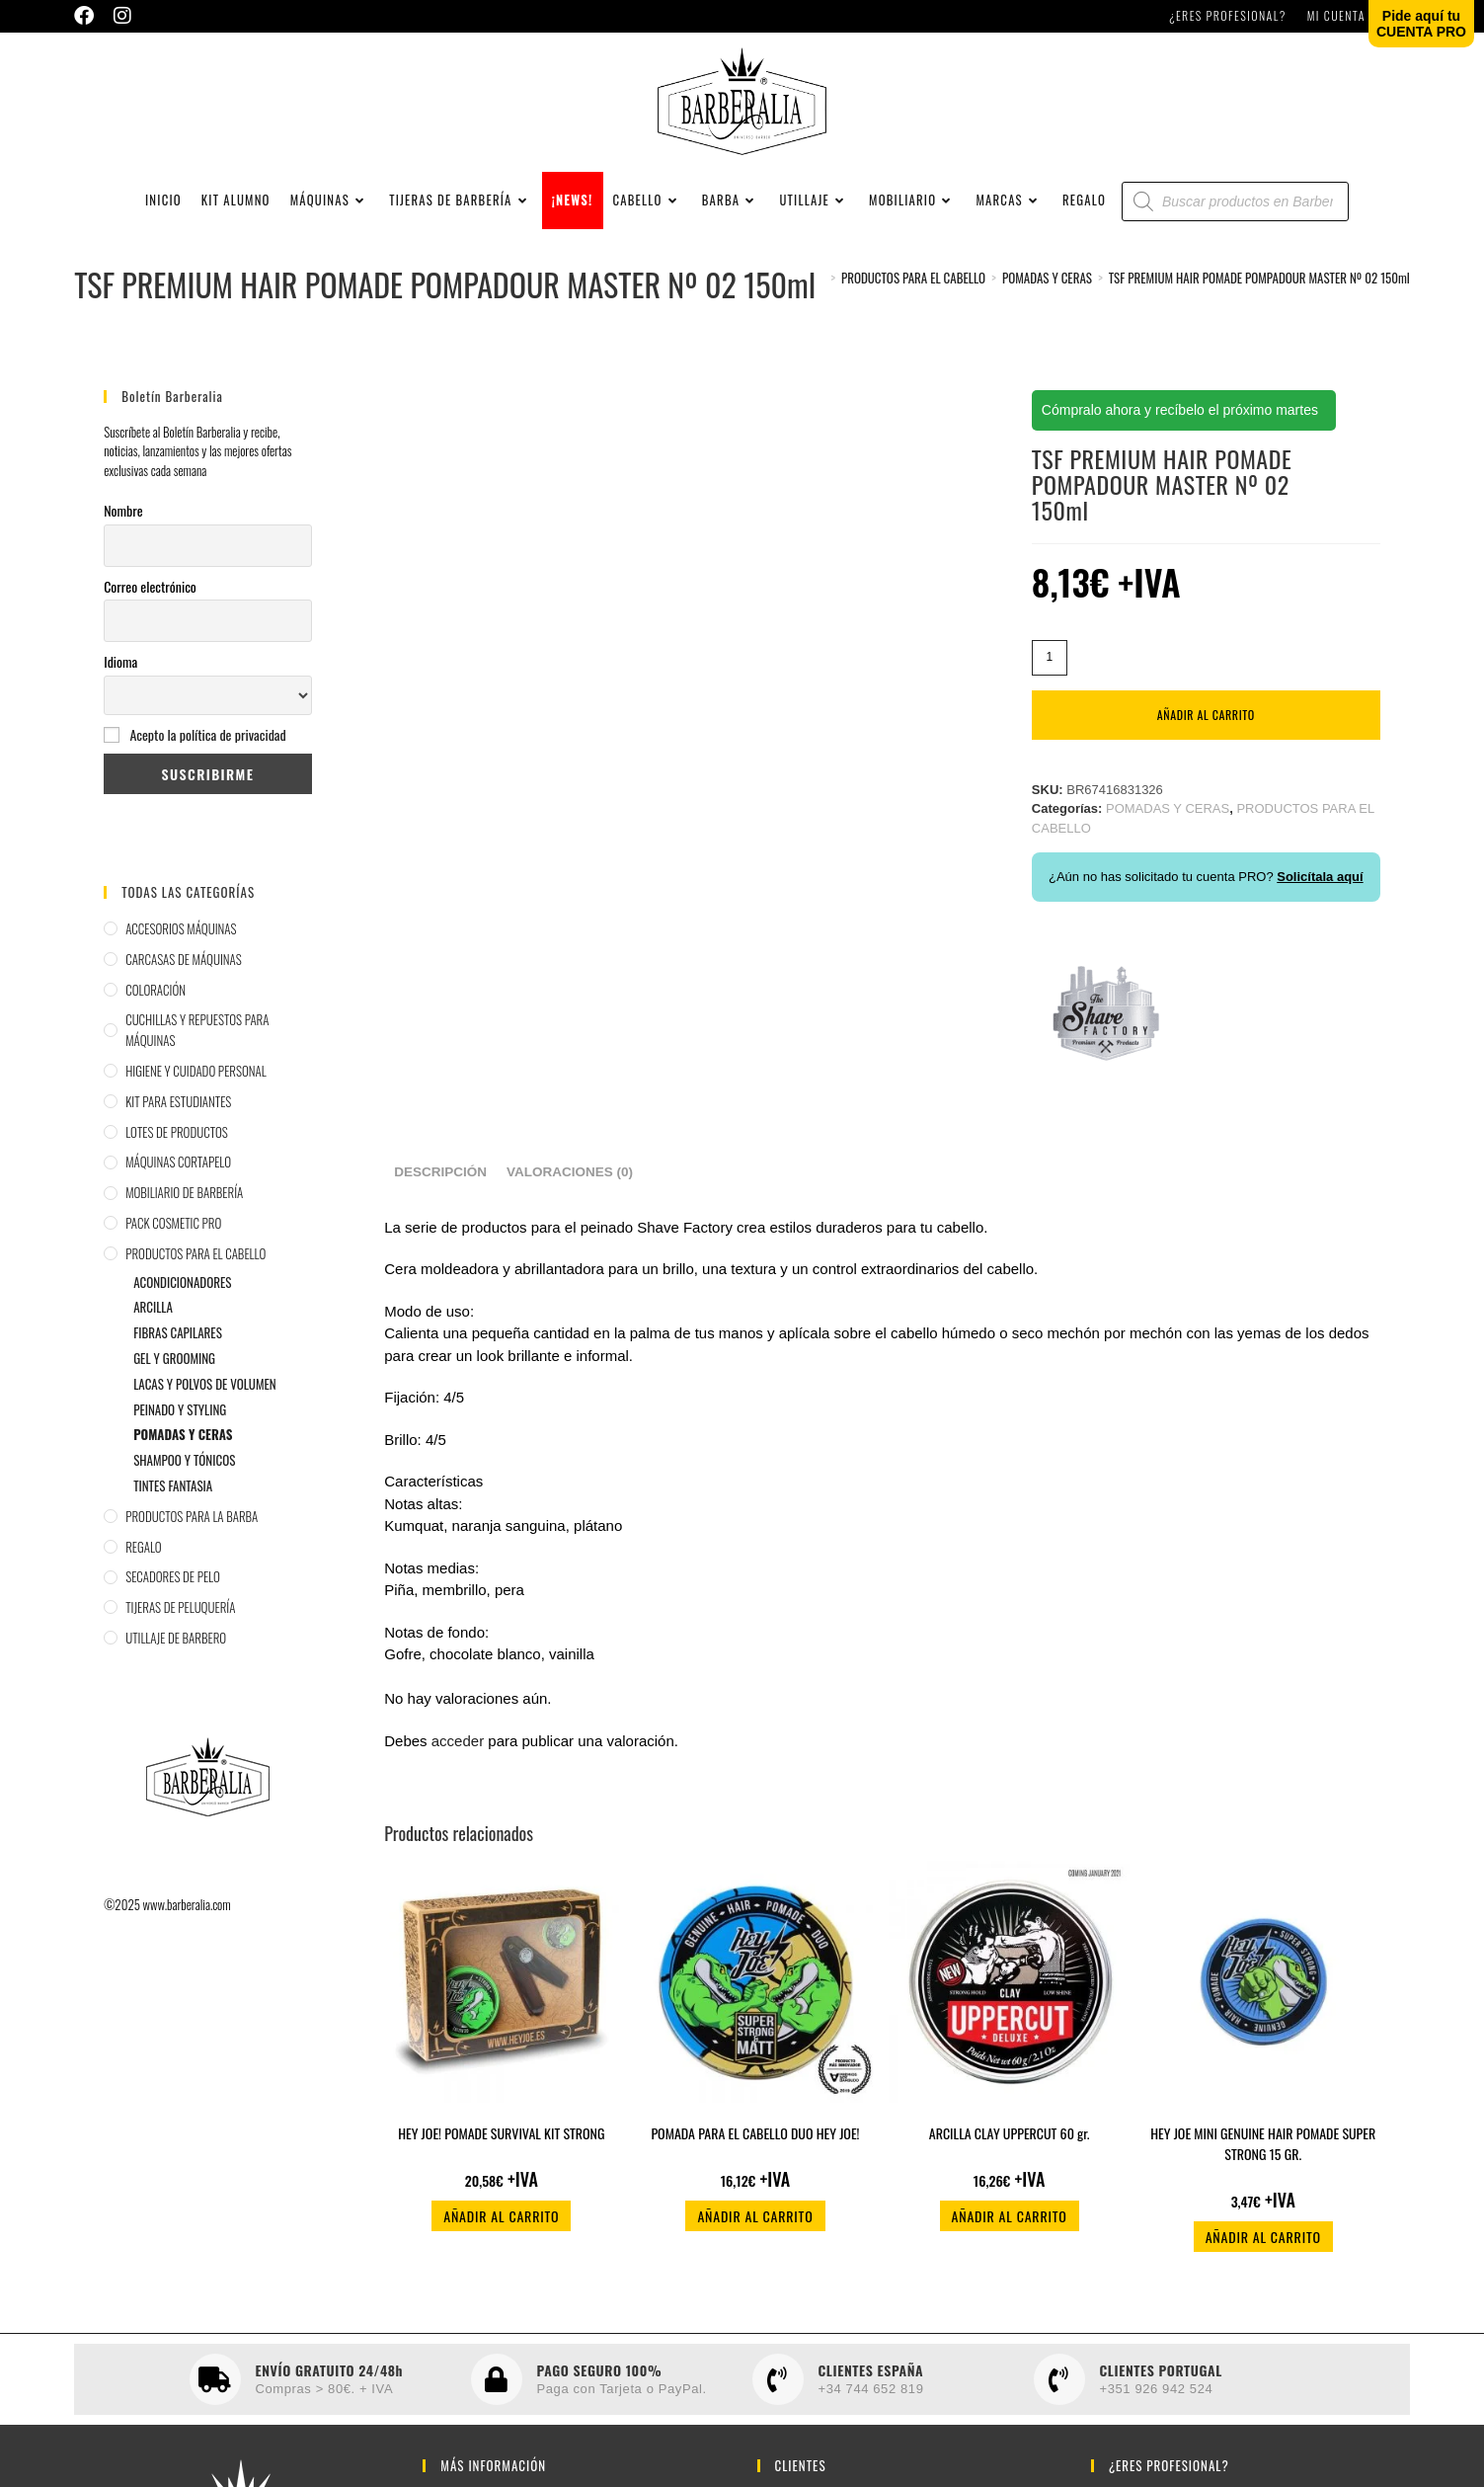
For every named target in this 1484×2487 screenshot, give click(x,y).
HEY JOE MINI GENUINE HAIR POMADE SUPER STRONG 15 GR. (1262, 2157)
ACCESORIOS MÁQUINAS (180, 942)
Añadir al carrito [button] (501, 2229)
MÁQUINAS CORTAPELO (178, 1175)
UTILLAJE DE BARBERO (175, 1651)
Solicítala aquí (1320, 890)
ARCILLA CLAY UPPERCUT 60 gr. (1009, 2146)
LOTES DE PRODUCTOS (176, 1145)
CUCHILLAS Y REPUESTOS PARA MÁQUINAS (197, 1043)
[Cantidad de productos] (1049, 671)
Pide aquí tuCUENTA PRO (1421, 24)
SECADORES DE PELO (172, 1590)
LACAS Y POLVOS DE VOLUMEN (204, 1397)
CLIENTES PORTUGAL (1161, 2383)
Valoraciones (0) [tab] (570, 1185)
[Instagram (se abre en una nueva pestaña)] (122, 16)
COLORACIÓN (155, 1002)
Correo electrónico (150, 599)
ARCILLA (153, 1320)
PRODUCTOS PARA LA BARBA (191, 1530)
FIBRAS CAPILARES (177, 1346)
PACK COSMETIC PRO (173, 1236)
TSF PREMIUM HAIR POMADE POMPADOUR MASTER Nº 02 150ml (1259, 291)
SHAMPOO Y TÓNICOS (184, 1474)
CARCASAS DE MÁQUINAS (183, 973)
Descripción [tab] (440, 1185)
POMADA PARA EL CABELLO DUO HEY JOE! (755, 2146)
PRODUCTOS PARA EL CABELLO (195, 1267)
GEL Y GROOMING (174, 1372)
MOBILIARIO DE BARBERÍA (184, 1206)
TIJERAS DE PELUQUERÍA (180, 1621)
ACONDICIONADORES (182, 1295)
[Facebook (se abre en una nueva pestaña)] (89, 16)
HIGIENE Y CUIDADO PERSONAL (196, 1084)
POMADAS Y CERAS (182, 1448)
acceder (457, 1753)
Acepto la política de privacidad (207, 748)
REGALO (143, 1559)
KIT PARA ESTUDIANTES (178, 1115)
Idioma (120, 675)
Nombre (123, 524)
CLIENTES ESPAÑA (871, 2383)
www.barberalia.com (187, 1917)
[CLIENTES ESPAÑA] (778, 2393)
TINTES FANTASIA (172, 1499)
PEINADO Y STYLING (179, 1422)
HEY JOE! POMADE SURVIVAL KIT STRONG (501, 2146)
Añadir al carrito (1206, 728)
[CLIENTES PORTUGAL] (1059, 2393)
